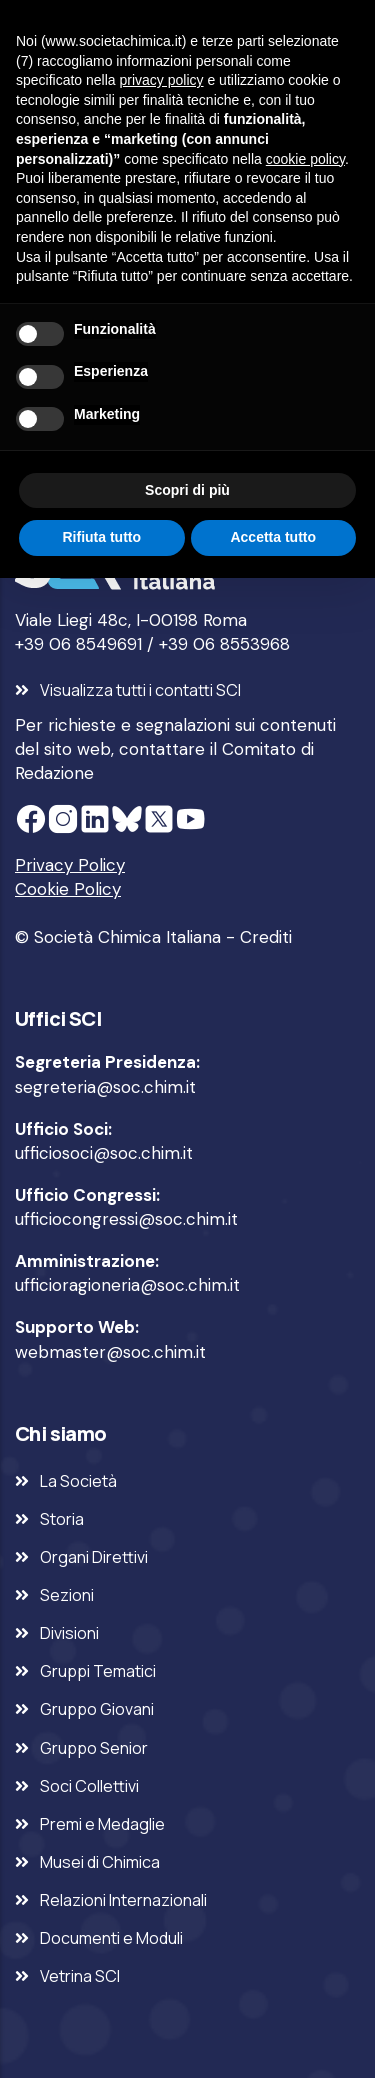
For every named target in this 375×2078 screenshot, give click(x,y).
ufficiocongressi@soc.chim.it (126, 1219)
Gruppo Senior (94, 1748)
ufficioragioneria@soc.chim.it (127, 1285)
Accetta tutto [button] (273, 537)
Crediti (266, 937)
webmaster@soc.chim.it (110, 1352)
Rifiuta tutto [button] (101, 537)
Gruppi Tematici (98, 1671)
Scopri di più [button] (187, 490)
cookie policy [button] (305, 159)
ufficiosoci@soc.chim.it (104, 1153)
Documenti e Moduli (111, 1938)
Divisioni (69, 1633)
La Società (78, 1481)
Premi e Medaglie (102, 1824)
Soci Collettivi (89, 1786)
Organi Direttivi (94, 1557)
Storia (62, 1519)
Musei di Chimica (100, 1862)
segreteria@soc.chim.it (105, 1087)
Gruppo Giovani (97, 1709)
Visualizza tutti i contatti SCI (140, 690)
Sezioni (67, 1595)
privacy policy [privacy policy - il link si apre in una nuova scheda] (162, 80)
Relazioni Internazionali (123, 1900)
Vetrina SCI (80, 1976)
